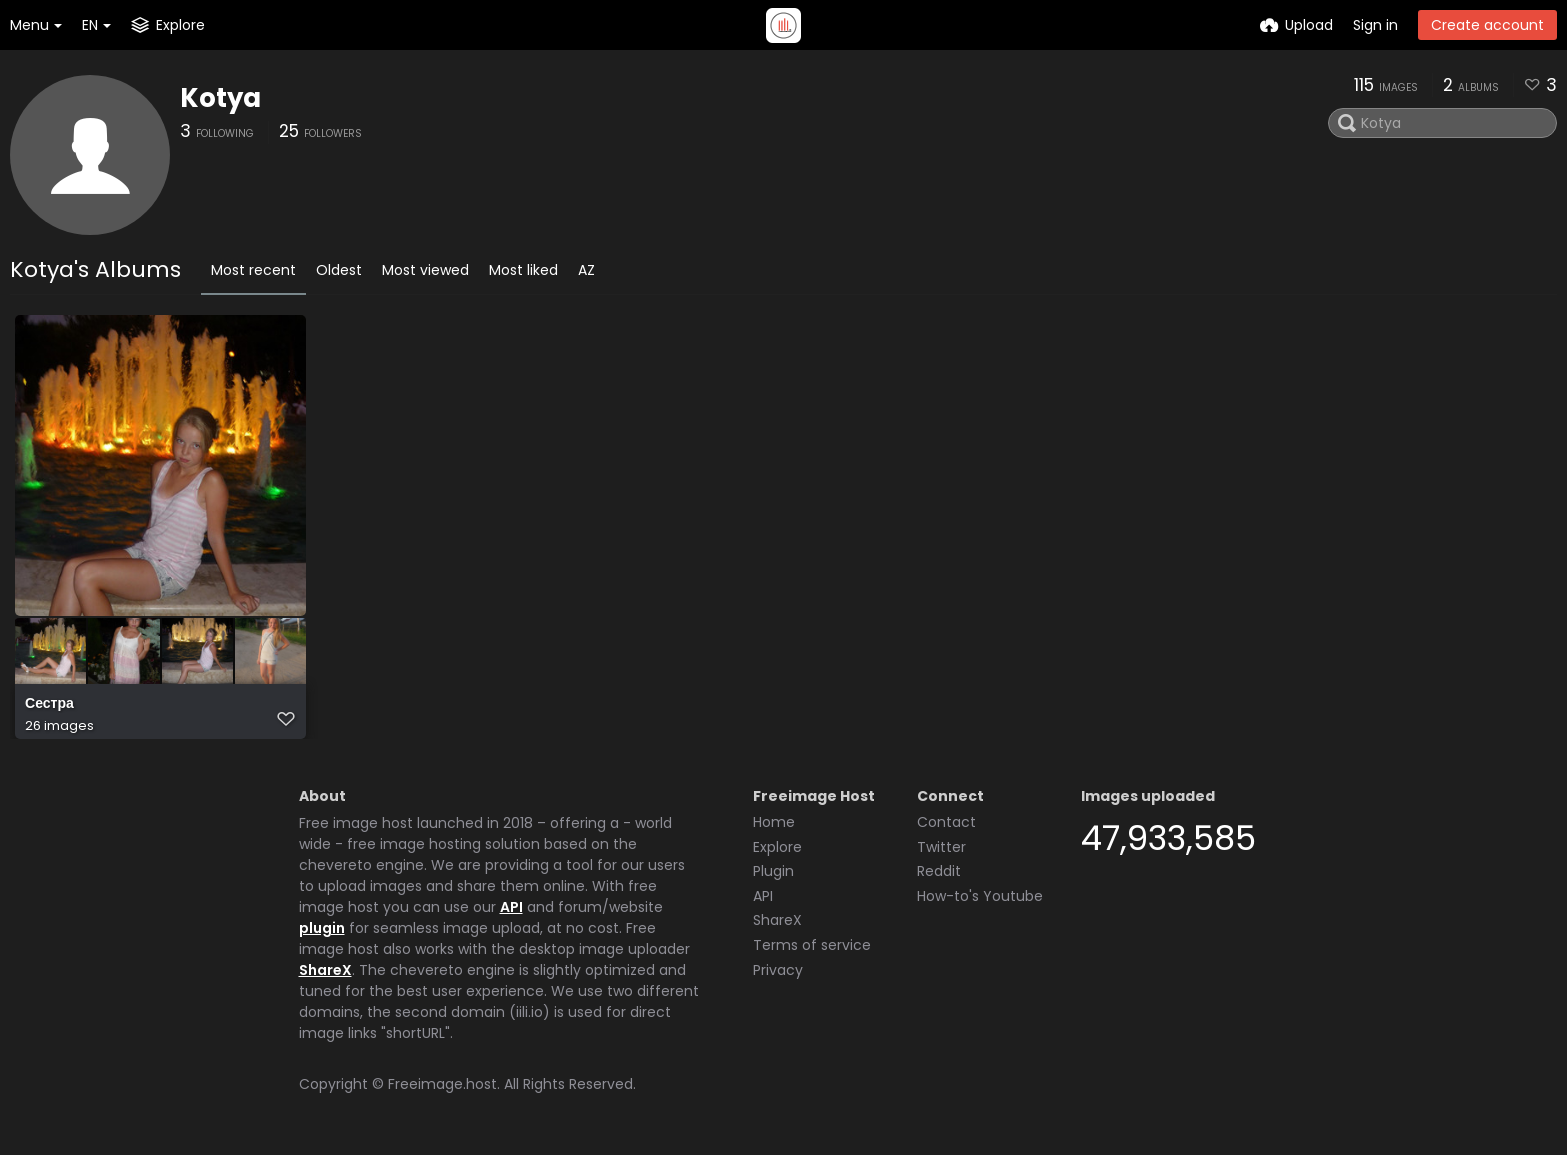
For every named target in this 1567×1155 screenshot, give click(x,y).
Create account (1487, 25)
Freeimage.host (442, 1084)
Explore (777, 847)
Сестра (49, 703)
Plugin (773, 871)
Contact (946, 822)
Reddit (939, 871)
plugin (322, 928)
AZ (586, 270)
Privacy (778, 970)
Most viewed (425, 270)
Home (774, 822)
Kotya (220, 98)
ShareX (325, 970)
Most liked (523, 270)
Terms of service (812, 945)
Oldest (339, 270)
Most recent (253, 270)
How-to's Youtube (980, 896)
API (511, 907)
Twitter (941, 847)
